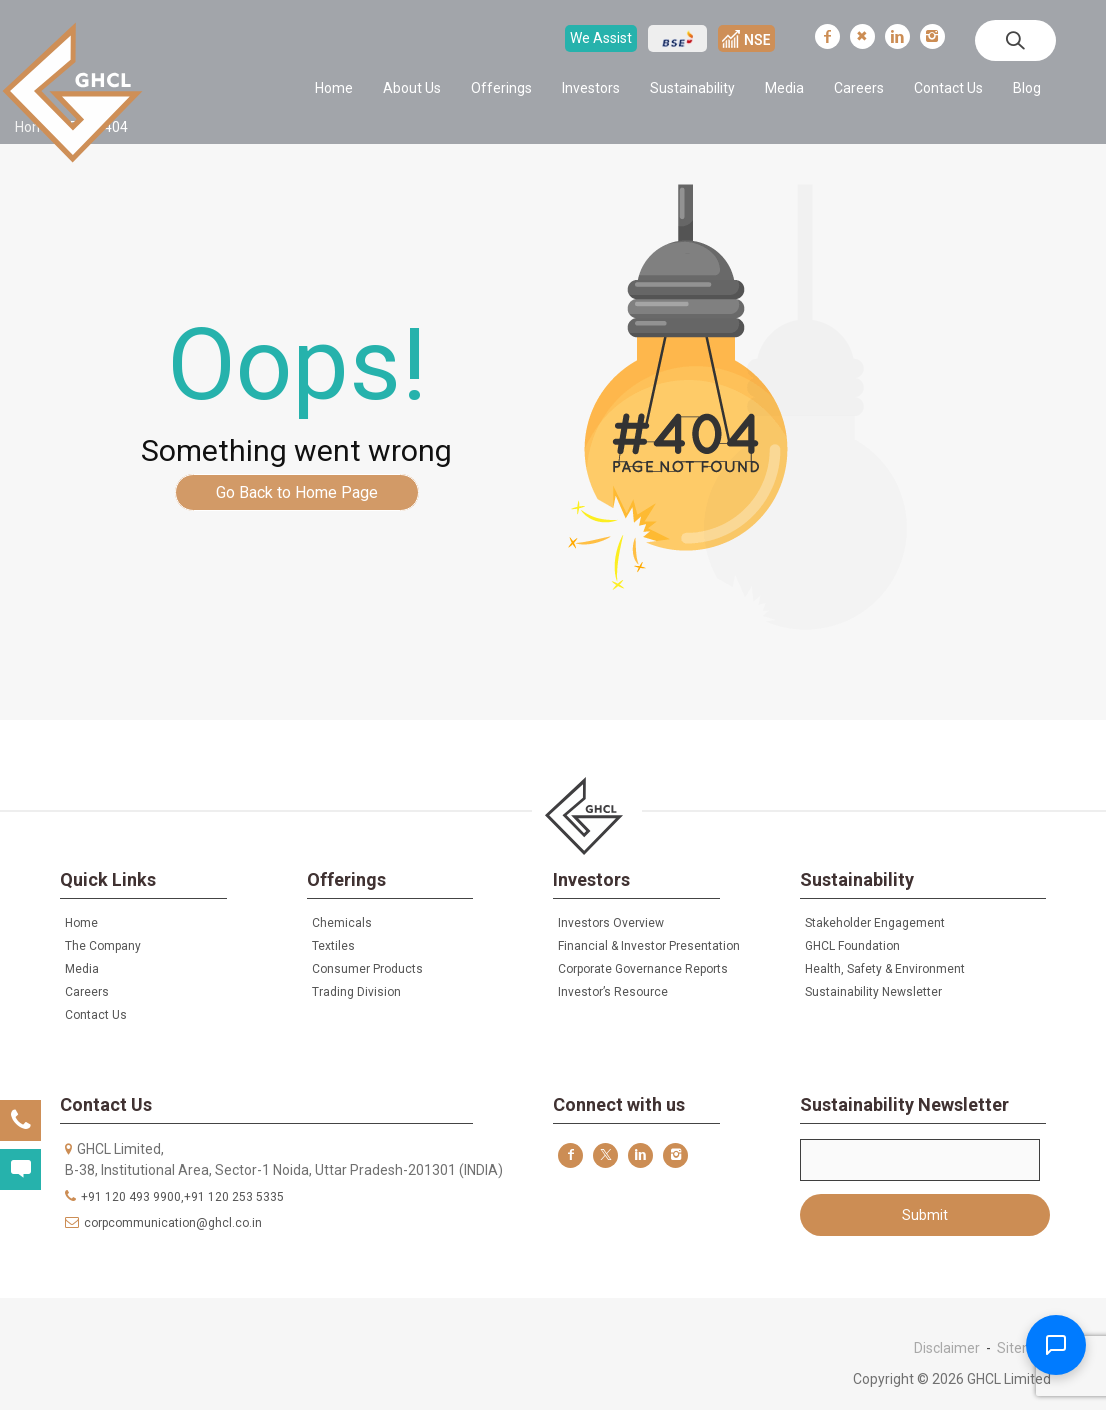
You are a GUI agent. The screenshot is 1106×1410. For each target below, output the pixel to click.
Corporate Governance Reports (643, 969)
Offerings (501, 88)
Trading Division (356, 992)
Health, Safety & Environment (885, 969)
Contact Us (948, 88)
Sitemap (1024, 1348)
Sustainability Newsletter (873, 992)
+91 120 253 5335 (234, 1197)
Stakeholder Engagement (875, 923)
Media (784, 88)
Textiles (333, 946)
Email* (920, 1160)
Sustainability (692, 88)
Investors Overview (611, 923)
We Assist (601, 38)
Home (334, 88)
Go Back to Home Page (297, 492)
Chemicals (342, 923)
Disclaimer (947, 1348)
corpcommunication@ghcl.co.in (173, 1223)
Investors (591, 88)
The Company (103, 946)
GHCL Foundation (852, 946)
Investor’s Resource (613, 992)
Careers (859, 88)
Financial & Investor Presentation (649, 946)
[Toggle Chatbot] (1056, 1345)
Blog (1027, 88)
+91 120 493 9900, (132, 1197)
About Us (412, 88)
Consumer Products (367, 969)
